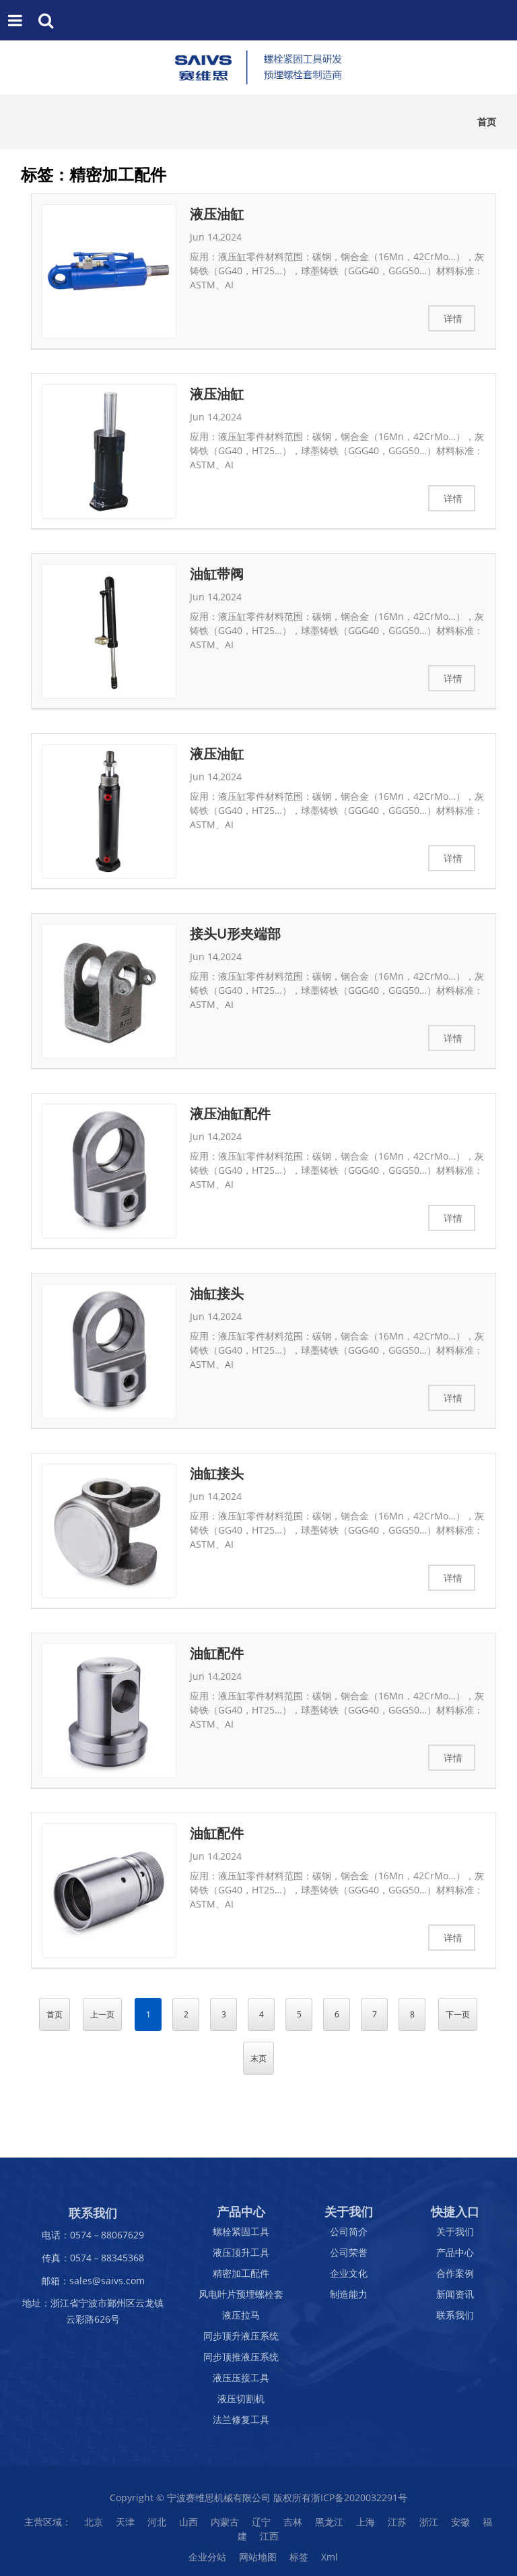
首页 (486, 121)
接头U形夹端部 (235, 933)
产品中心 (455, 2259)
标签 (298, 2563)
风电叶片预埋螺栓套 (241, 2300)
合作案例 (455, 2279)
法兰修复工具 (241, 2426)
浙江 (428, 2528)
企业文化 (349, 2279)
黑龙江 (329, 2528)
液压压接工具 (241, 2384)
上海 (365, 2528)
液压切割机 (241, 2405)
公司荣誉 (349, 2259)
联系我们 (455, 2321)
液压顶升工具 (241, 2259)
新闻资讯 (455, 2300)
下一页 (458, 2014)
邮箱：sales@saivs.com (93, 2286)
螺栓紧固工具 (241, 2238)
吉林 (292, 2528)
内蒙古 (225, 2528)
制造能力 (349, 2300)
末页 (258, 2058)
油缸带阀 (217, 574)
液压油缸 (217, 214)
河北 (156, 2528)
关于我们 (455, 2238)
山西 (188, 2528)
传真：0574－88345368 (93, 2263)
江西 (269, 2542)
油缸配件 (217, 1653)
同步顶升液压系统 (241, 2342)
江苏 (397, 2528)
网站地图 (258, 2563)
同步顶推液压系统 (241, 2363)
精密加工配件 (241, 2279)
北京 (93, 2528)
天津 (125, 2528)
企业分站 (207, 2563)
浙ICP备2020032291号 (359, 2504)
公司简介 (349, 2238)
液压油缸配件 (230, 1113)
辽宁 (261, 2528)
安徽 (460, 2528)
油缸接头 (217, 1293)
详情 (453, 318)
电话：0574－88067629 (93, 2241)
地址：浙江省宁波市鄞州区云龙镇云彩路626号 (93, 2317)
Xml (329, 2563)
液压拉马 (241, 2321)
